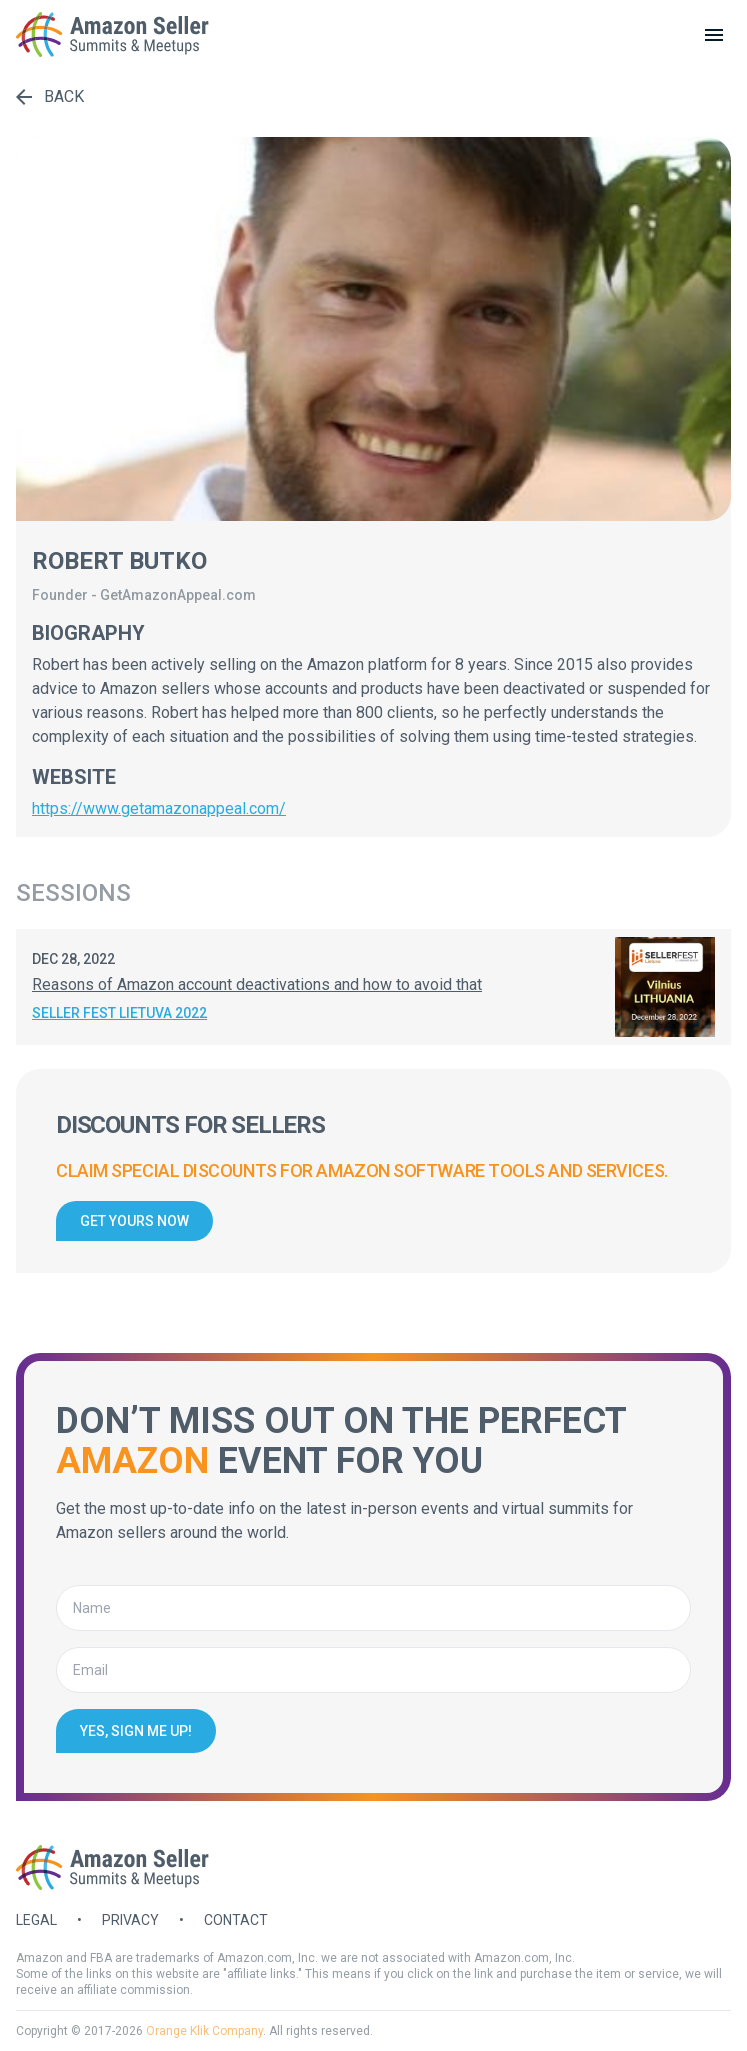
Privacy (130, 1920)
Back (50, 96)
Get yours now (134, 1221)
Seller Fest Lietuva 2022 (119, 1013)
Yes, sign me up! (136, 1731)
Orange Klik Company (204, 2031)
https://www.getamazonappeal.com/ (159, 808)
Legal (36, 1920)
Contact (236, 1920)
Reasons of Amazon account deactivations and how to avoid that (257, 984)
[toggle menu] (714, 35)
